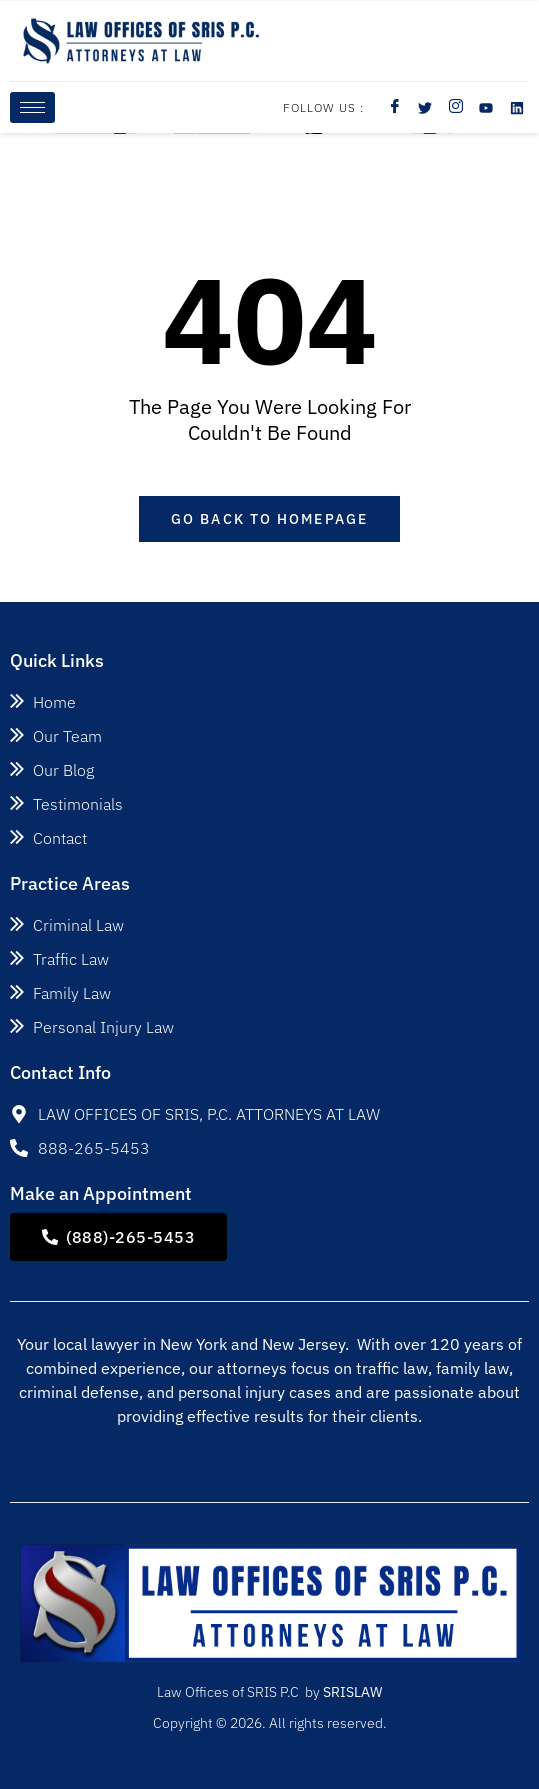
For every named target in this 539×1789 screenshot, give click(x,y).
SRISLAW (352, 1692)
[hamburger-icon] (32, 107)
